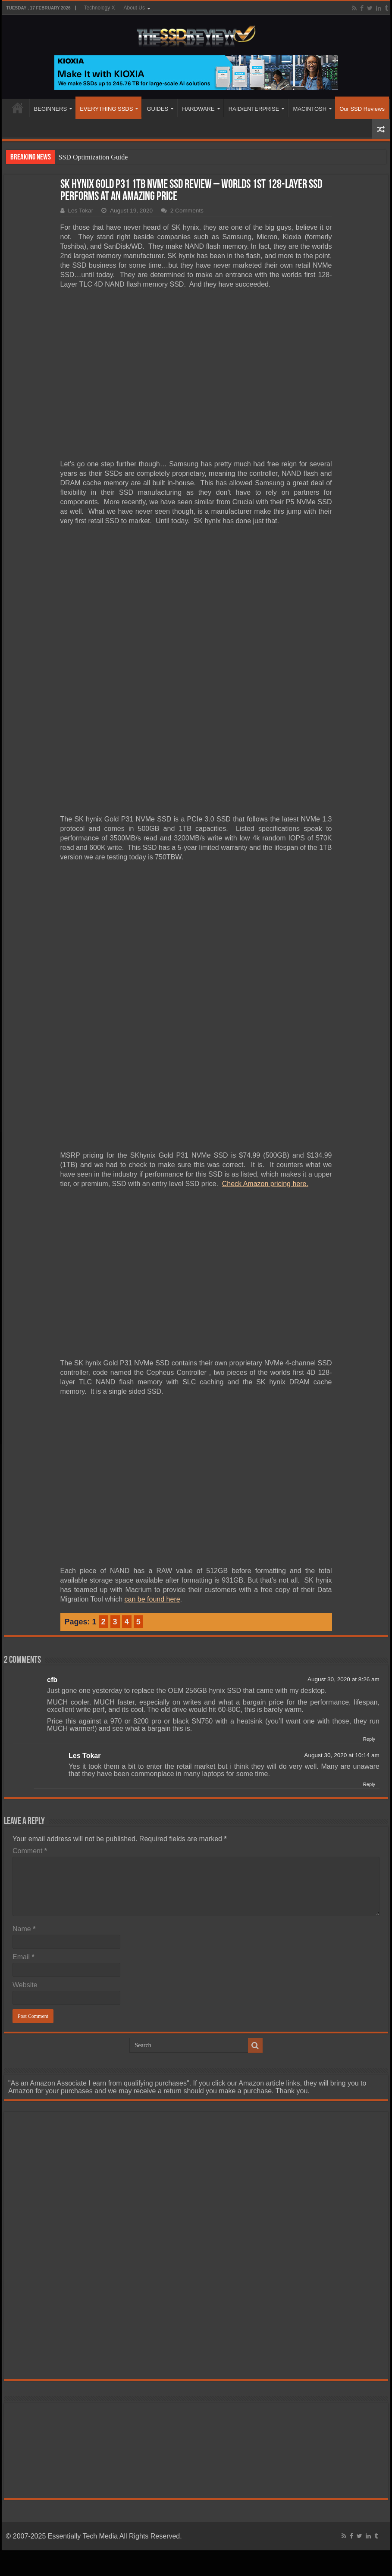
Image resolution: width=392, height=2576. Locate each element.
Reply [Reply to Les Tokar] (369, 1546)
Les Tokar (81, 210)
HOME (17, 108)
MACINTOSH (309, 109)
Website (25, 1747)
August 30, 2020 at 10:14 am (341, 1517)
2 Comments (187, 210)
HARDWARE (198, 109)
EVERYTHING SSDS (106, 109)
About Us (134, 8)
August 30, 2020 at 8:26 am (343, 1442)
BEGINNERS (50, 109)
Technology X (99, 8)
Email (23, 1719)
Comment (30, 1613)
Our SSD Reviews (362, 109)
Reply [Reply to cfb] (369, 1501)
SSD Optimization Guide (93, 157)
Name (24, 1691)
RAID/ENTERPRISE (254, 109)
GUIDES (157, 109)
